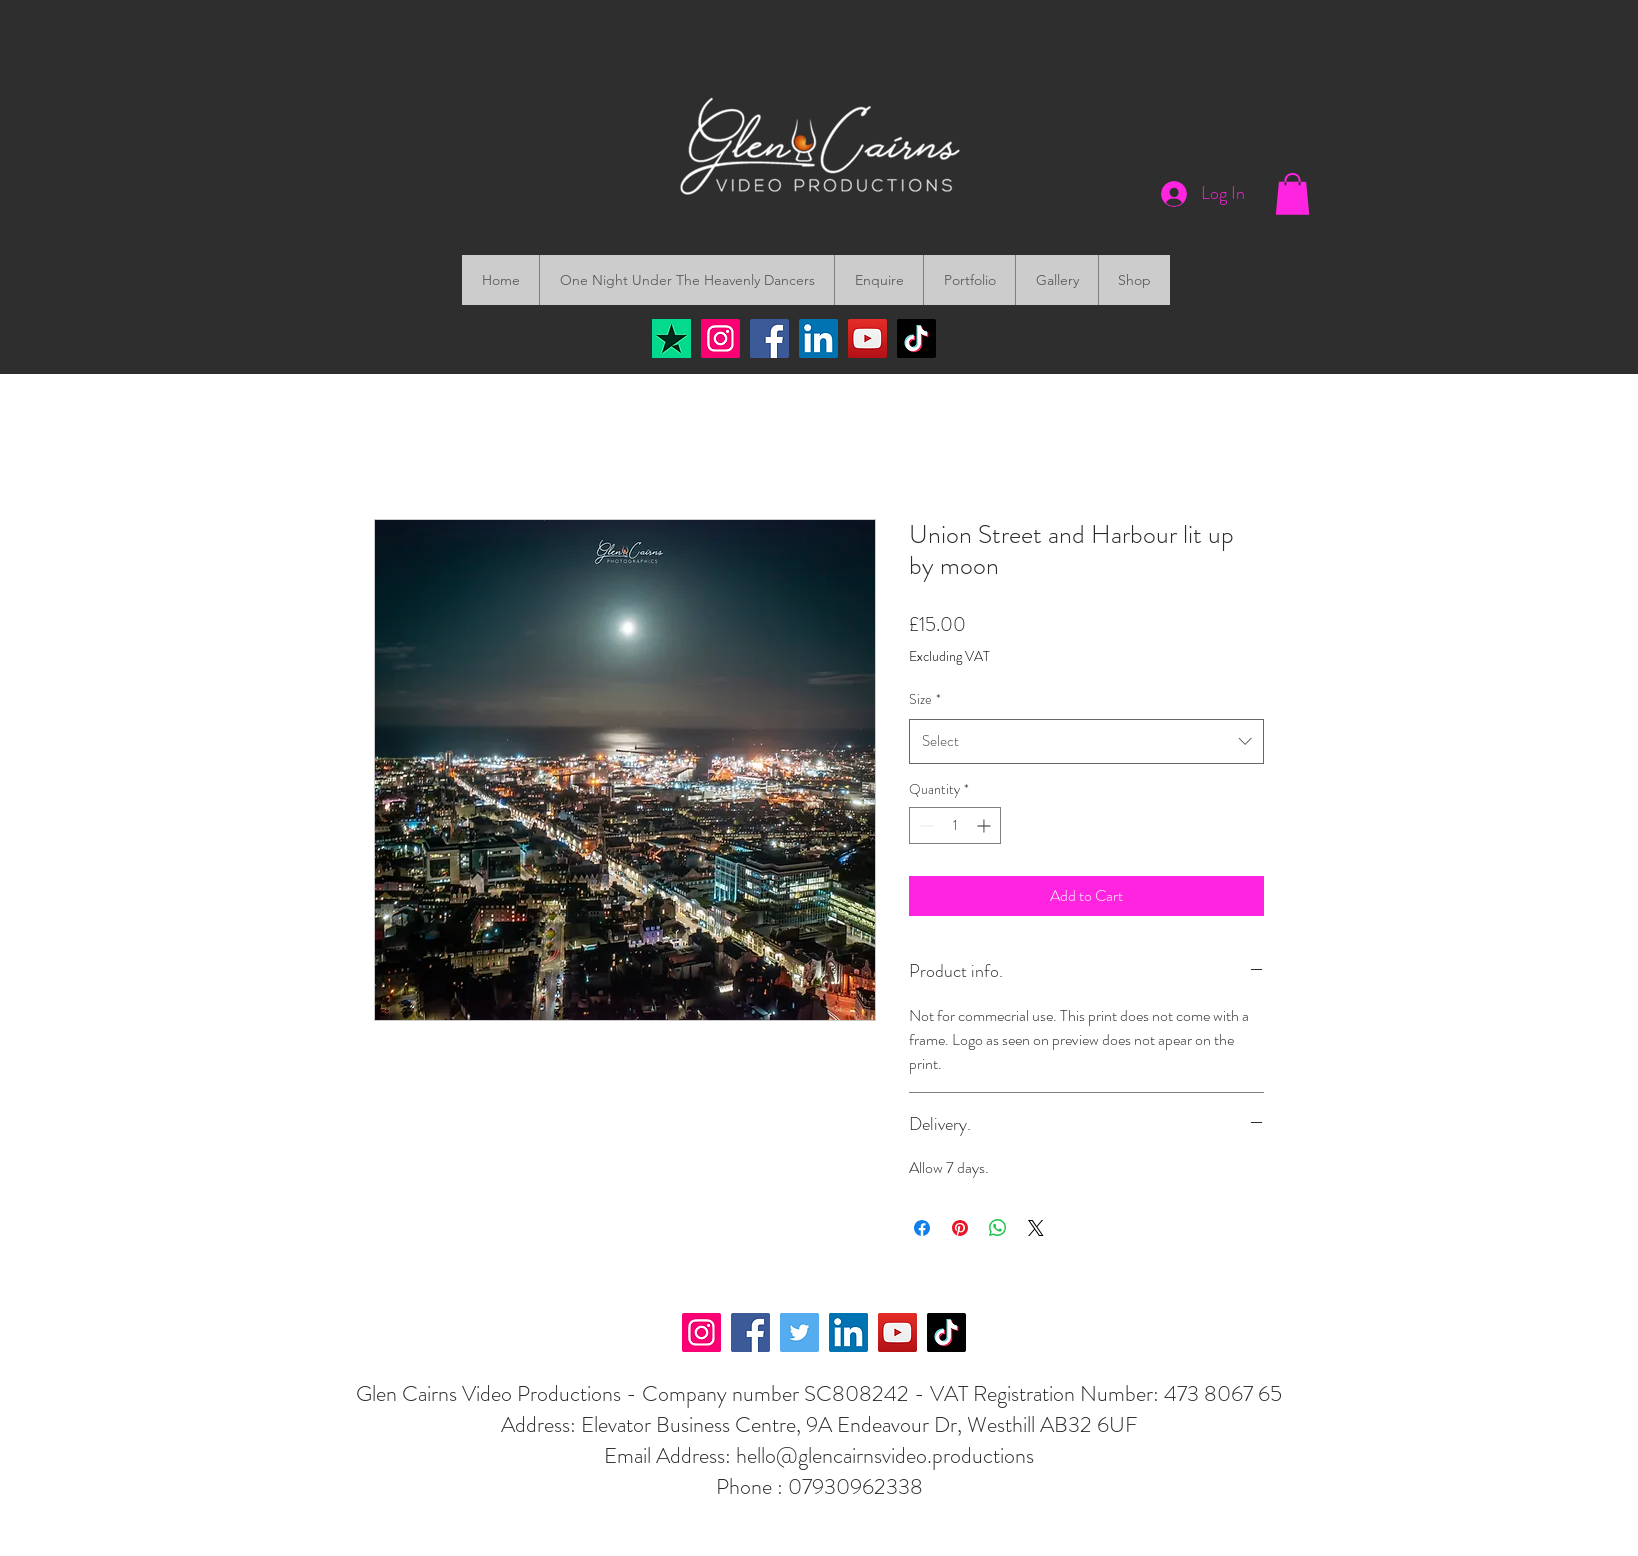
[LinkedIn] (818, 338)
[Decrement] (924, 825)
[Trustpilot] (671, 338)
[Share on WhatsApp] (998, 1228)
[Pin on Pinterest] (960, 1228)
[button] (1292, 194)
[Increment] (985, 825)
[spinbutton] (955, 825)
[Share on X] (1036, 1228)
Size (925, 699)
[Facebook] (769, 338)
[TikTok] (916, 338)
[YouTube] (867, 338)
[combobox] (1086, 741)
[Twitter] (799, 1332)
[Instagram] (720, 338)
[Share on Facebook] (922, 1228)
